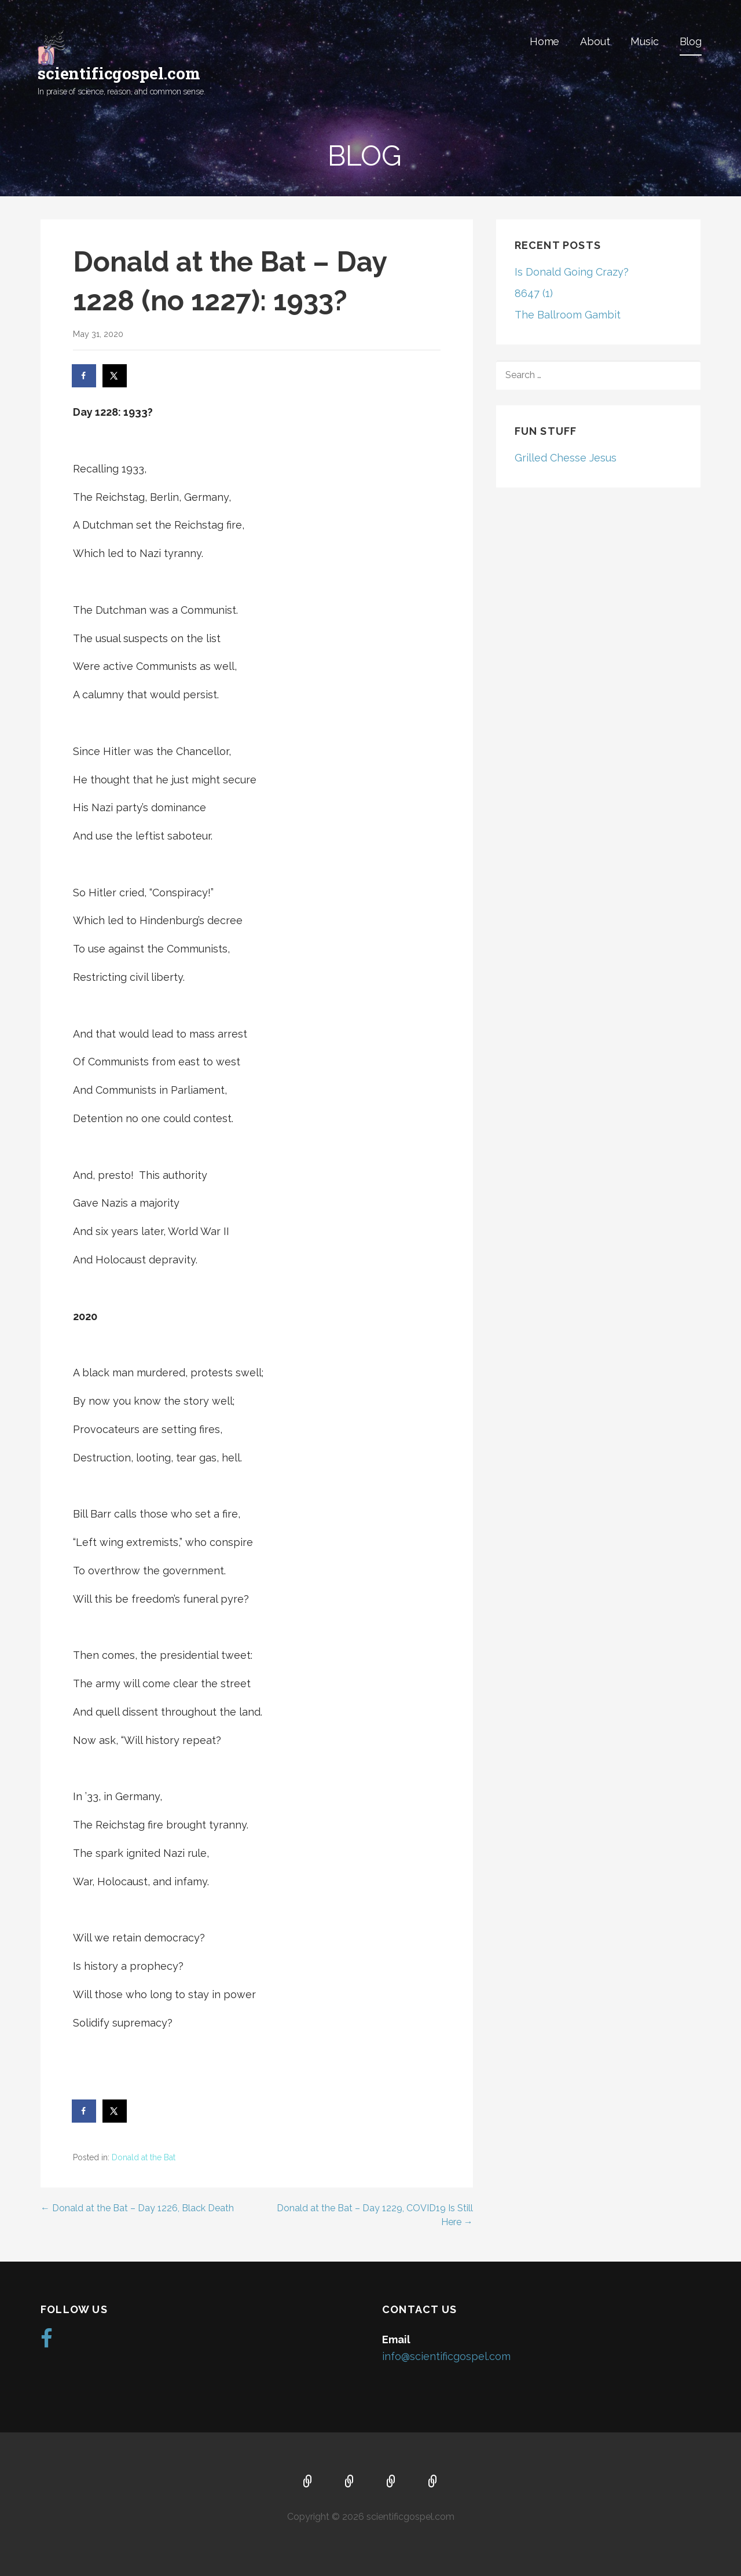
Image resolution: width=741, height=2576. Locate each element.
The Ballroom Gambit (568, 315)
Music (644, 41)
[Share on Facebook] (84, 375)
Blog (691, 41)
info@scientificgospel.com (446, 2356)
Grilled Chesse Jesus (566, 458)
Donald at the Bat (143, 2157)
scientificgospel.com (119, 73)
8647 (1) (534, 293)
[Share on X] (115, 375)
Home (544, 41)
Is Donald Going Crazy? (572, 272)
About (595, 41)
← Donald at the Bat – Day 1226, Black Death (137, 2208)
